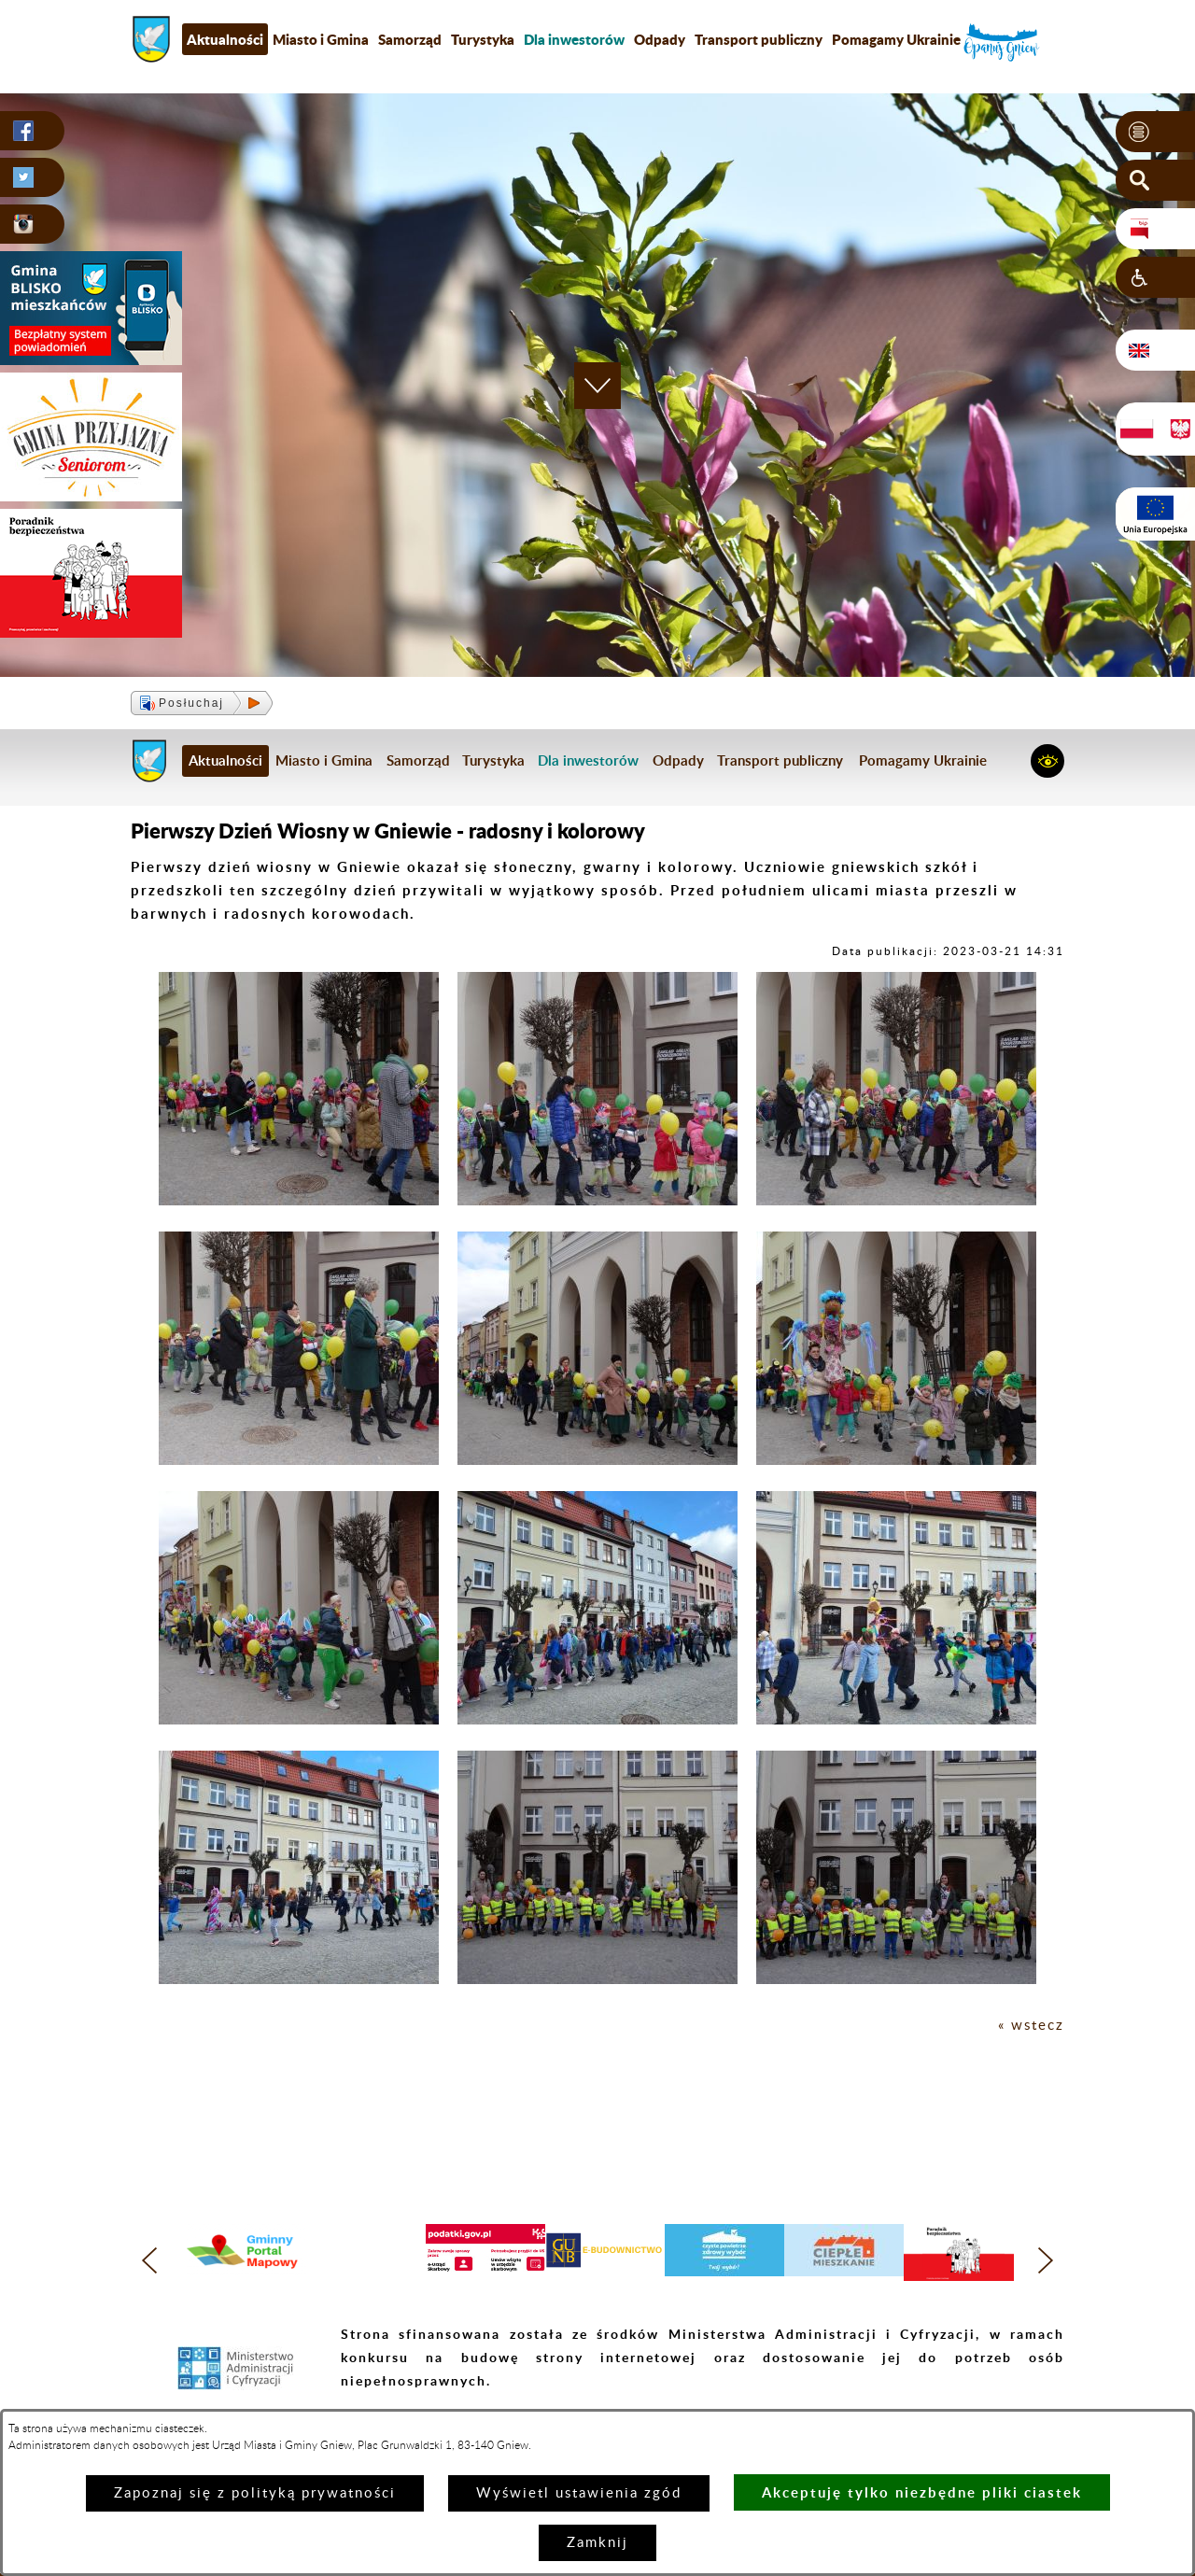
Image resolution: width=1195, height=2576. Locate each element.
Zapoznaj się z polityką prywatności (255, 2493)
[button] (1155, 131)
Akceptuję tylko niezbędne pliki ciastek (922, 2492)
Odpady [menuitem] (659, 39)
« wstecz (1031, 2026)
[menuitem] (574, 39)
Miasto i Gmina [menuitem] (321, 39)
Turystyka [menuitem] (482, 39)
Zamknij (597, 2543)
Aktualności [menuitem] (225, 39)
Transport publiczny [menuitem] (758, 39)
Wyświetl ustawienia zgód (579, 2493)
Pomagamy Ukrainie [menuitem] (896, 39)
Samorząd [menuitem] (410, 39)
